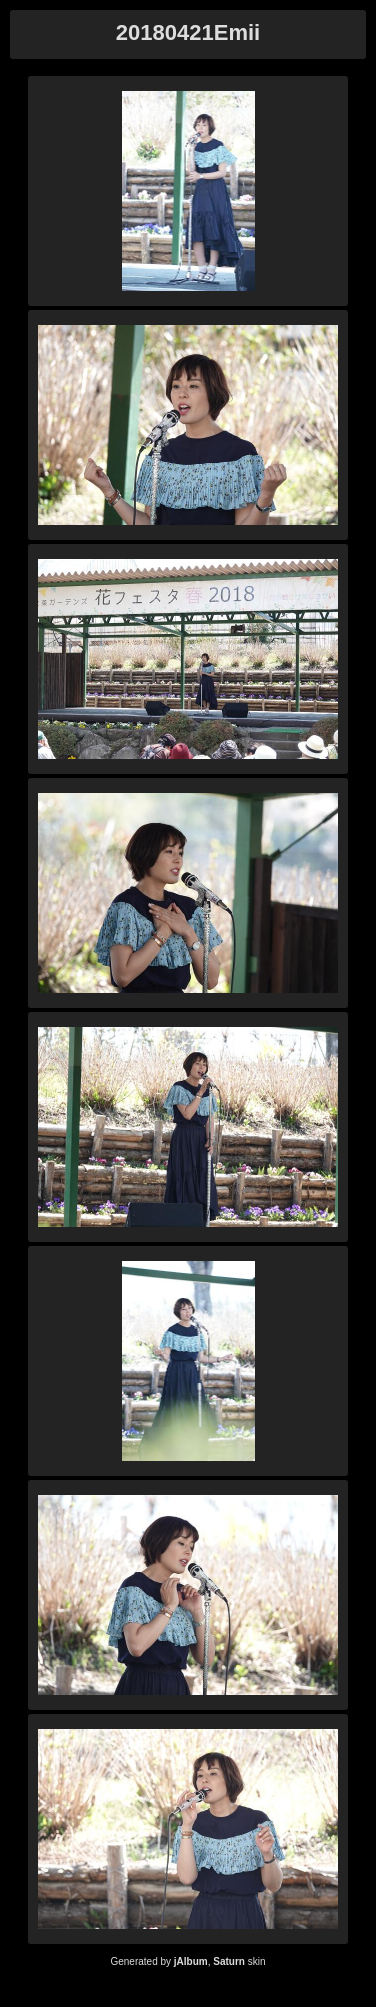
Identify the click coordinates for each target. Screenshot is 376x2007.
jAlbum (191, 1961)
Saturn (229, 1961)
